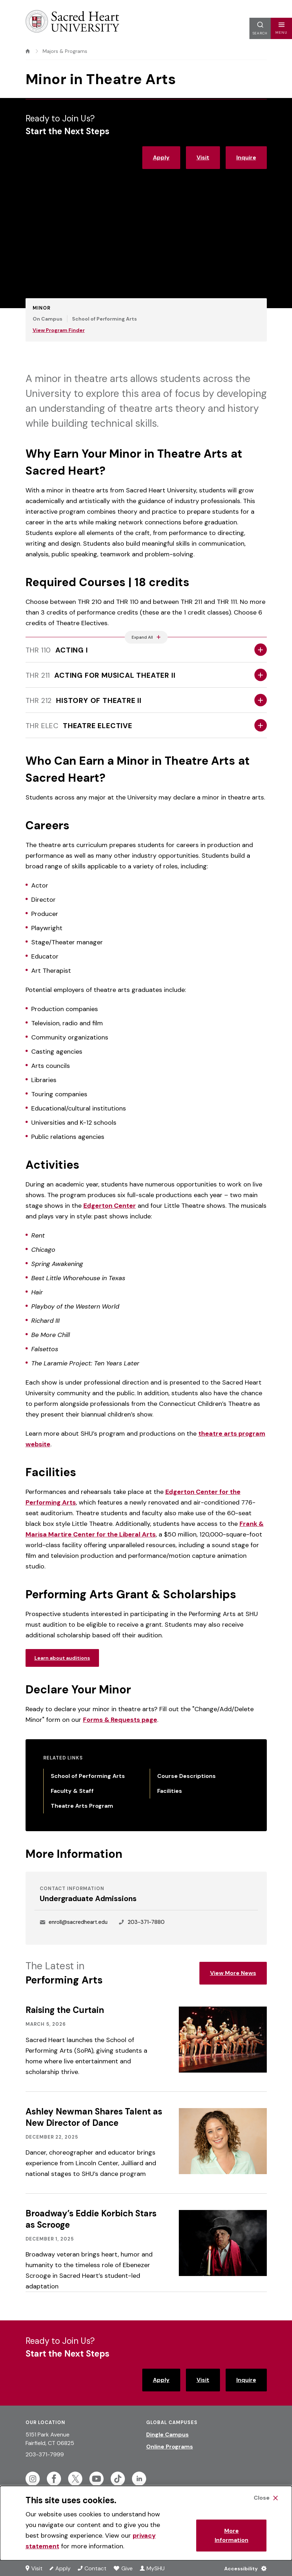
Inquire (246, 157)
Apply (161, 157)
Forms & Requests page (120, 1719)
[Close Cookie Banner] (266, 2498)
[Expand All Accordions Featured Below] (146, 637)
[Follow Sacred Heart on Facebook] (54, 2479)
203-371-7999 (45, 2454)
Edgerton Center (109, 1205)
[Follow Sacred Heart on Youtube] (96, 2479)
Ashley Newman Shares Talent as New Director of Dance (94, 2117)
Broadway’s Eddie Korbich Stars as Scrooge (91, 2219)
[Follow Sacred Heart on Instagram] (33, 2479)
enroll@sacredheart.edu (78, 1922)
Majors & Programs (65, 51)
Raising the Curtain (65, 2009)
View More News (233, 1973)
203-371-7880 (146, 1922)
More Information (231, 2535)
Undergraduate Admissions (88, 1899)
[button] (281, 28)
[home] (28, 51)
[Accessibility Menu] (244, 2568)
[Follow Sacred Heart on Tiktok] (118, 2479)
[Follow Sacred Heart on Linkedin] (139, 2479)
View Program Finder (59, 330)
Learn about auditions (62, 1658)
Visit (203, 157)
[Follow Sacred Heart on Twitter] (75, 2479)
